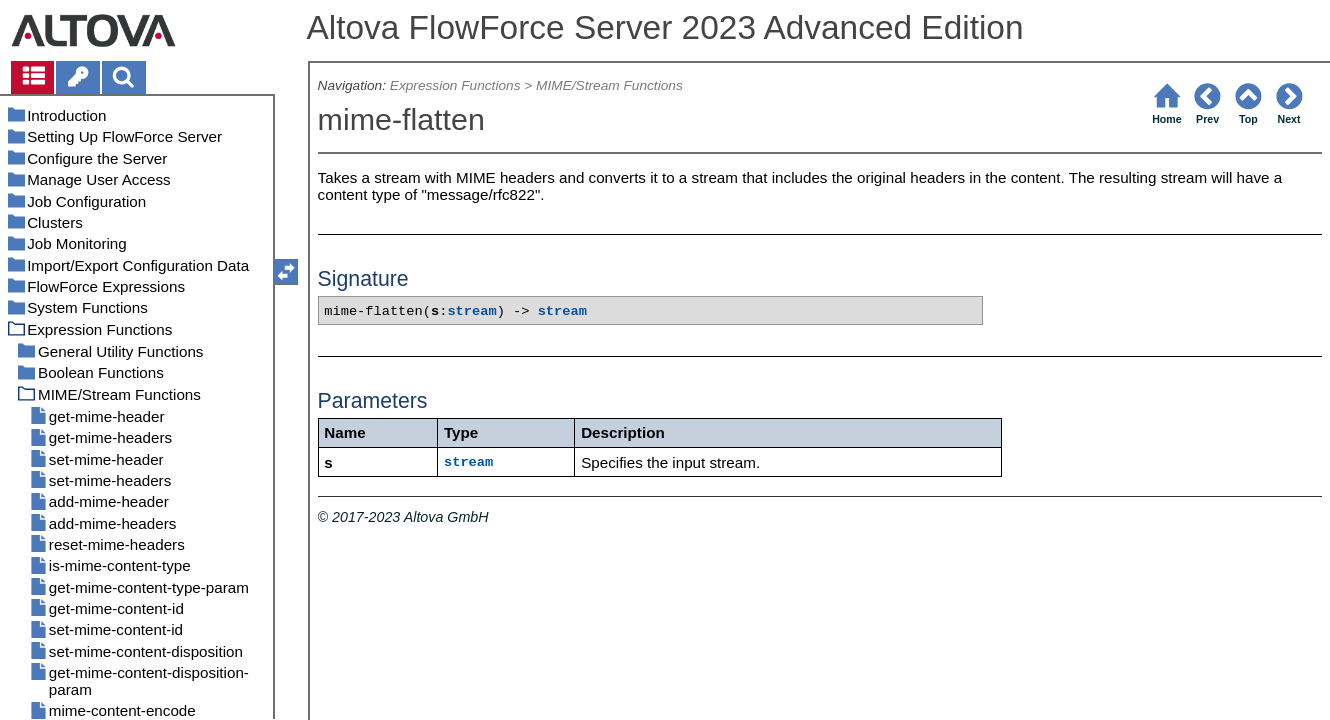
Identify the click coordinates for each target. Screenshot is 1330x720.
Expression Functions (455, 85)
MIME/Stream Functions (609, 85)
